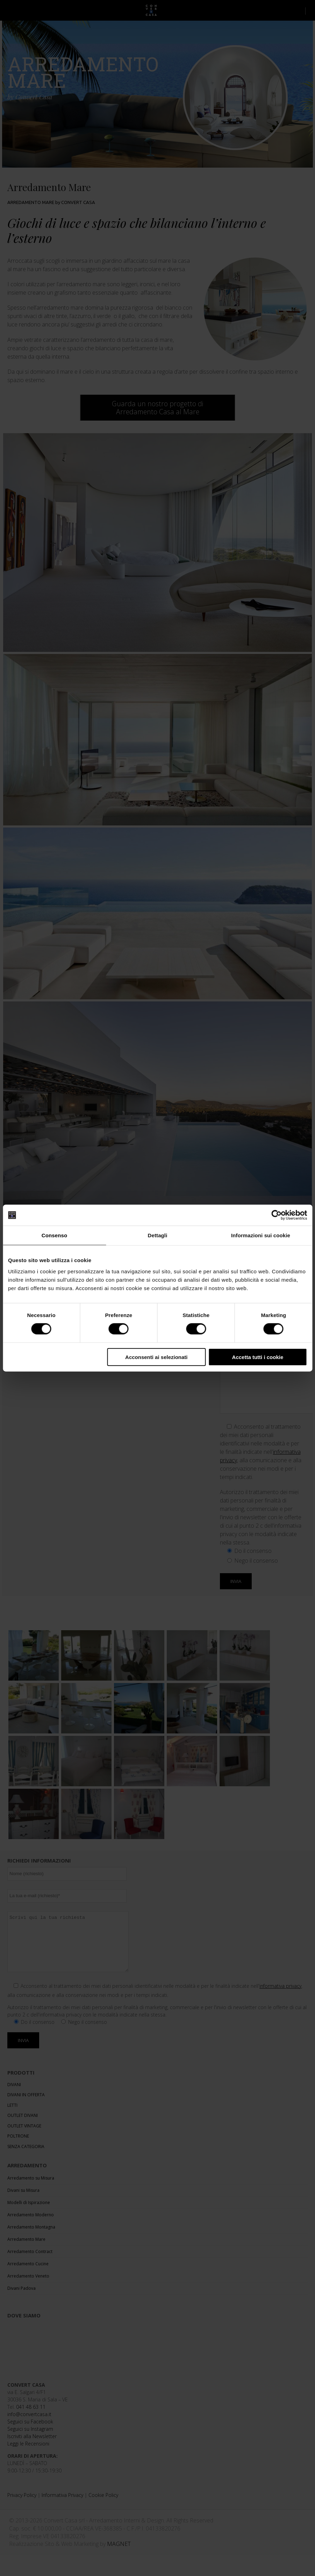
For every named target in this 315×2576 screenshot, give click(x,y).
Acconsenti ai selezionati (156, 1357)
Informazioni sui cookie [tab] (260, 1235)
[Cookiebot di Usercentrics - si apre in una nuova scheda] (276, 1215)
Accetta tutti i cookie (258, 1357)
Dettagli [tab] (157, 1235)
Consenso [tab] (54, 1235)
